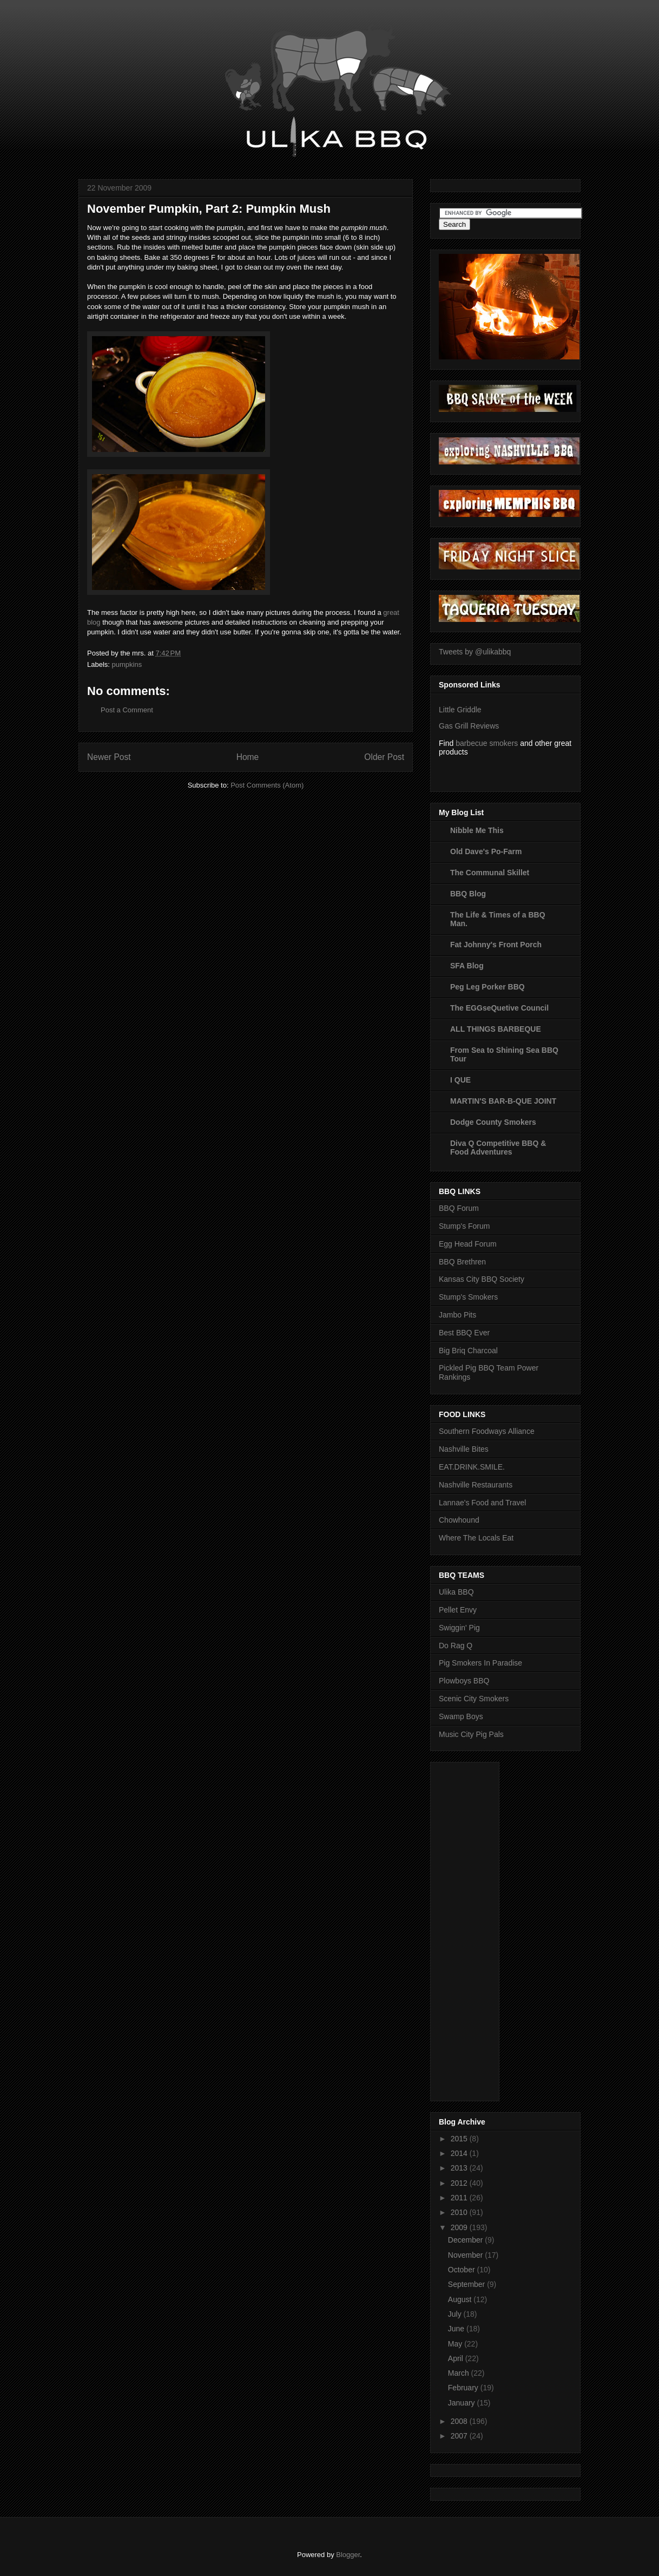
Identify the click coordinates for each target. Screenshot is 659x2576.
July (456, 2314)
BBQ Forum (459, 1208)
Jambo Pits (457, 1314)
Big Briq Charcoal (468, 1350)
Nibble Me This (477, 830)
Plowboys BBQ (464, 1680)
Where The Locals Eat (476, 1537)
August (460, 2299)
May (456, 2343)
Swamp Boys (461, 1716)
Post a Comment (127, 710)
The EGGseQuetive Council (499, 1008)
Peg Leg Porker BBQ (487, 986)
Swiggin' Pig (459, 1627)
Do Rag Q (455, 1645)
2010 (460, 2212)
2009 (460, 2227)
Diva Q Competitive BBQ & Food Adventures (498, 1147)
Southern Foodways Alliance (487, 1431)
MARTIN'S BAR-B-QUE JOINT (503, 1101)
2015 (460, 2138)
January (462, 2402)
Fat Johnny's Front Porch (496, 944)
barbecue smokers (487, 743)
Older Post (384, 757)
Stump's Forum (464, 1226)
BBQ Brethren (462, 1261)
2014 (460, 2153)
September (467, 2284)
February (464, 2387)
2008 (460, 2421)
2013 (460, 2168)
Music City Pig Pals (471, 1734)
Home (247, 757)
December (466, 2240)
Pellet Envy (458, 1609)
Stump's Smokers (468, 1297)
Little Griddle (460, 709)
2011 (460, 2197)
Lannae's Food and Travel (482, 1502)
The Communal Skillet (489, 872)
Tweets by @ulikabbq (475, 651)
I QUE (460, 1080)
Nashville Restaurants (475, 1484)
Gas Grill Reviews (469, 726)
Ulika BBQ (456, 1592)
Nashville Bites (464, 1449)
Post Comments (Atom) (267, 785)
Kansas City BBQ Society (481, 1279)
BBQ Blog (468, 893)
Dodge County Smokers (493, 1122)
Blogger (348, 2555)
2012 (460, 2183)
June (457, 2328)
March (459, 2373)
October (462, 2269)
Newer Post (109, 757)
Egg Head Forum (468, 1244)
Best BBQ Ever (464, 1332)
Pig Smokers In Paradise (480, 1663)
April (456, 2358)
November (466, 2255)
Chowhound (459, 1520)
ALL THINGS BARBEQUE (495, 1029)
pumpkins (127, 664)
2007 (460, 2435)
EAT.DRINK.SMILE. (472, 1467)
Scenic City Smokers (474, 1698)
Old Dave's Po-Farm (486, 851)
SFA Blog (467, 965)
